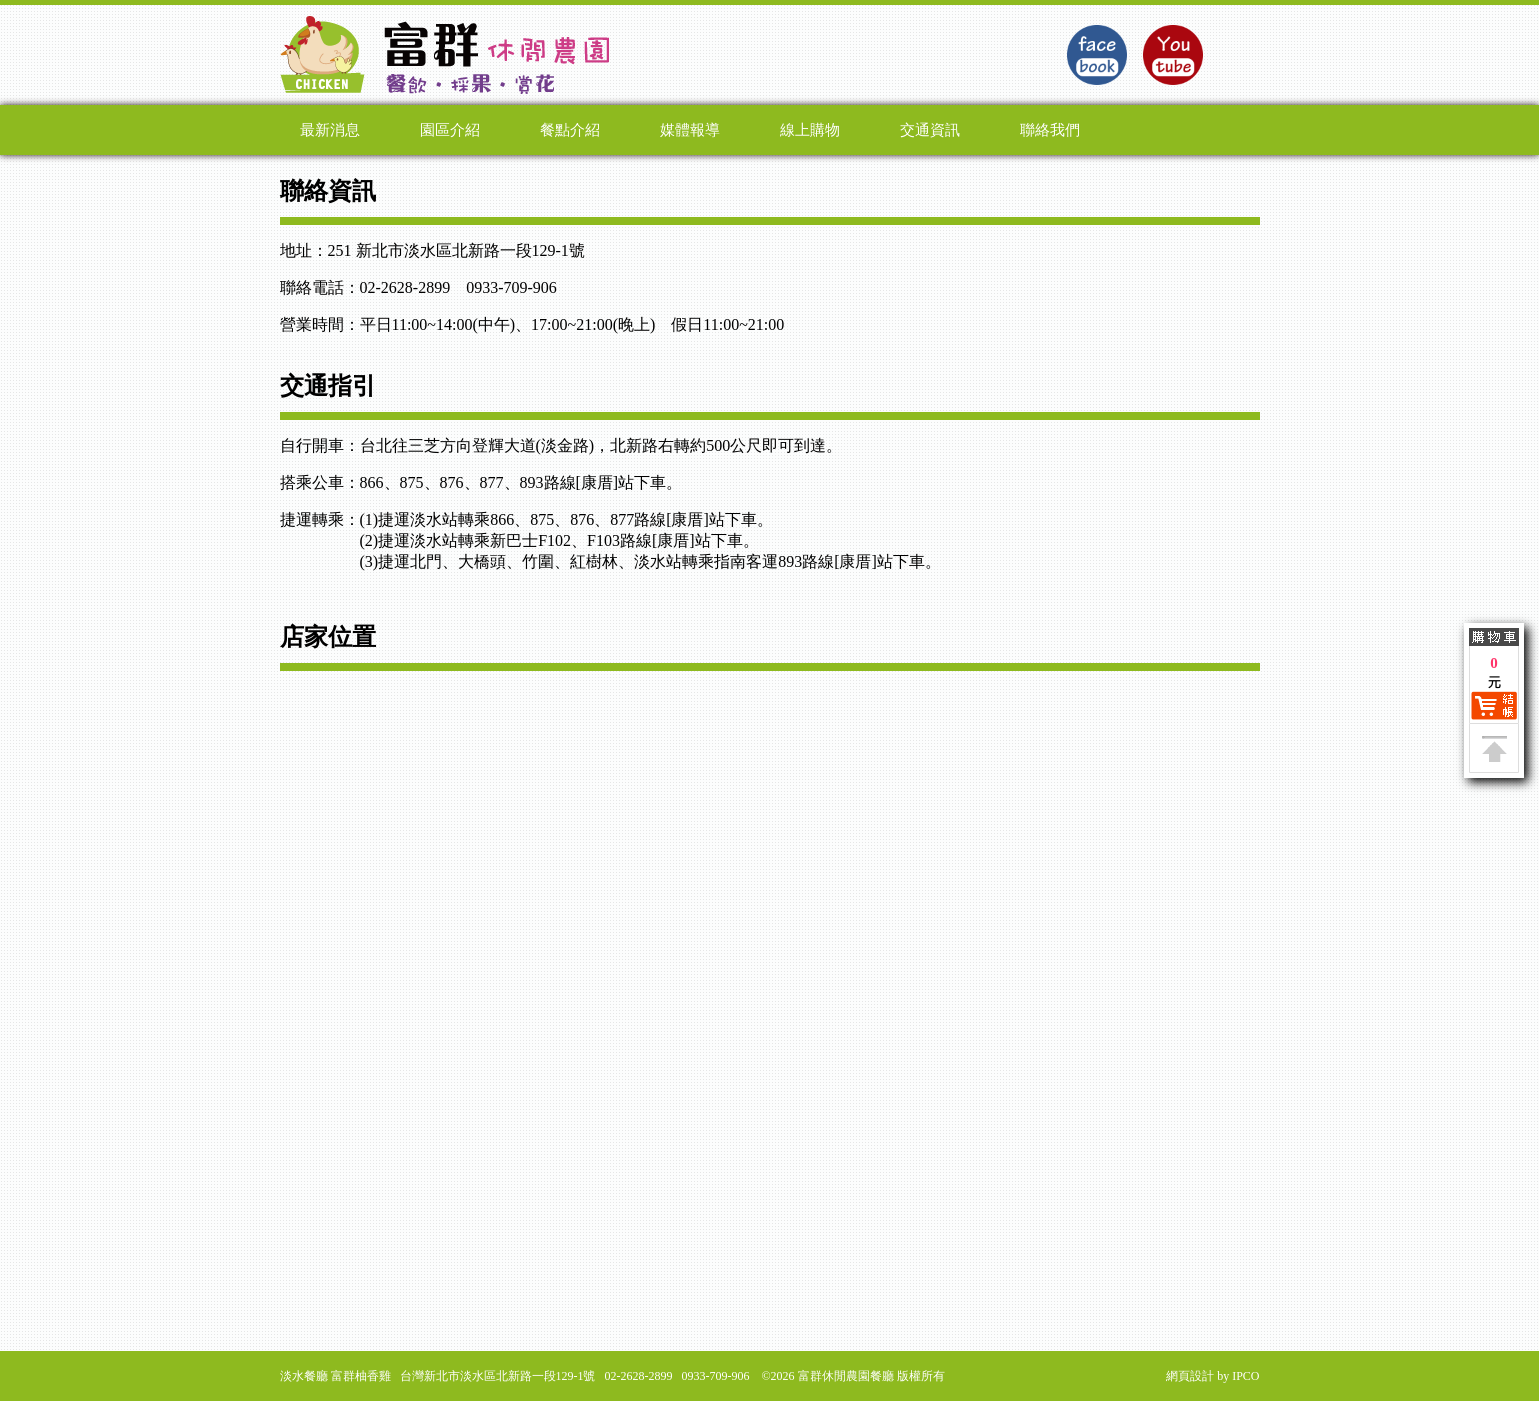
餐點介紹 (570, 130)
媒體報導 (690, 130)
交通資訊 (930, 130)
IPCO (1245, 1376)
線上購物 (810, 130)
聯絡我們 (1050, 130)
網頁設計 (1190, 1376)
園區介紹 (450, 130)
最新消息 (330, 130)
